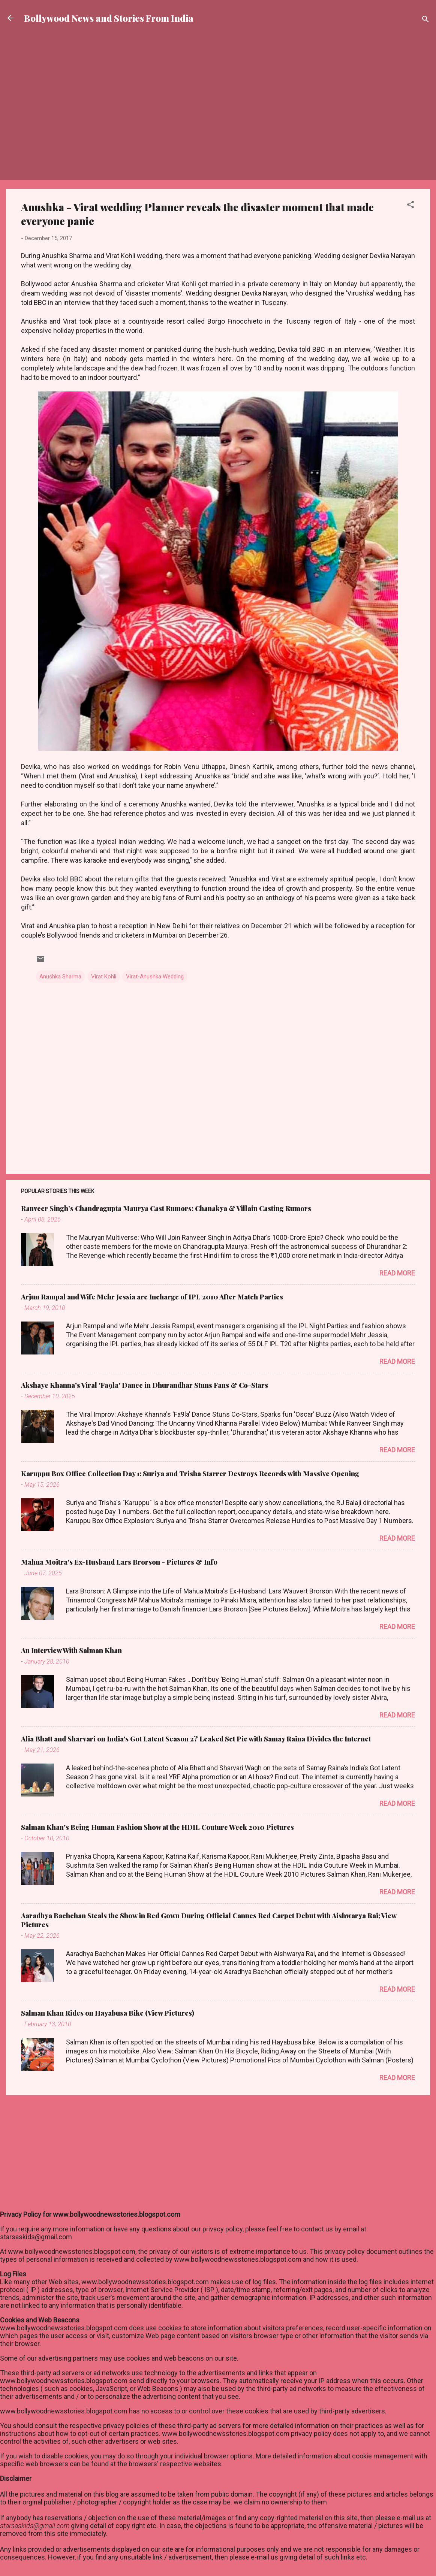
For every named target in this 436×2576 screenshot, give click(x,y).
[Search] (425, 20)
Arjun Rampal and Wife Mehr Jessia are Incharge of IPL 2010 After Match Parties (152, 1296)
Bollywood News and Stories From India (108, 18)
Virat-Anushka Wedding (155, 976)
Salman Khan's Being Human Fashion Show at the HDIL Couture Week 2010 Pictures (157, 1827)
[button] (410, 206)
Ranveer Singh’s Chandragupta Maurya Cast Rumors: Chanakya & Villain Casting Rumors (166, 1208)
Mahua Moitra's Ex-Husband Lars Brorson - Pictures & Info (119, 1562)
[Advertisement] (218, 62)
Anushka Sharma (60, 976)
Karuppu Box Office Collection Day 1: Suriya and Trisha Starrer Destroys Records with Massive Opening (190, 1473)
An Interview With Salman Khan (71, 1650)
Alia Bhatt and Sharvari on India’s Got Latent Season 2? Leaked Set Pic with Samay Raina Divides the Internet (196, 1738)
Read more (397, 1273)
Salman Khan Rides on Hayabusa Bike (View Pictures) (107, 2013)
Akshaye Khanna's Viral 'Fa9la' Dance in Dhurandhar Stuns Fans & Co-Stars (144, 1385)
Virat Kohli (103, 976)
